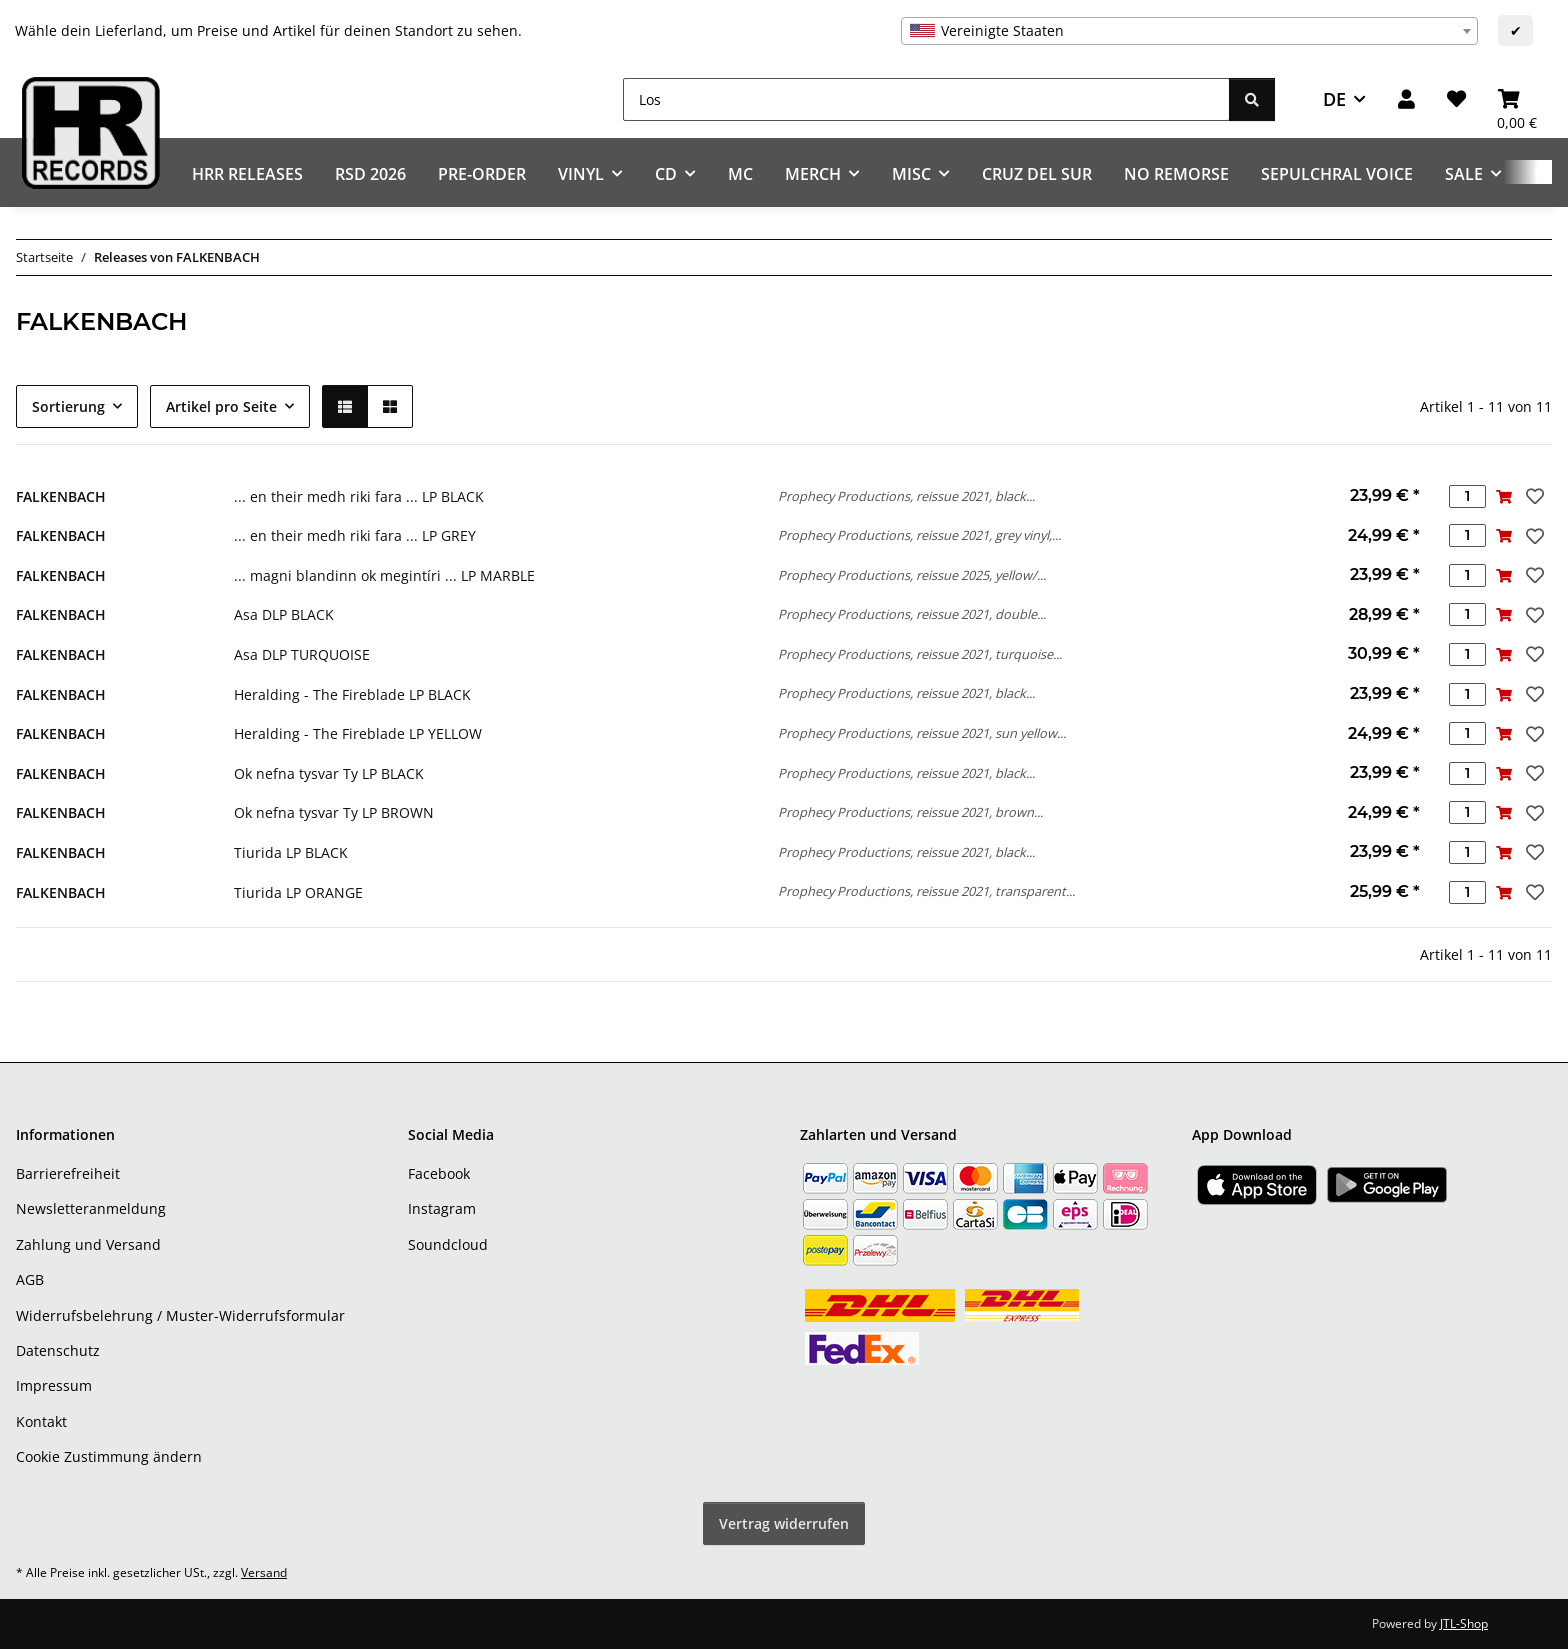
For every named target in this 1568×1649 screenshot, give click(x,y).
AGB (30, 1279)
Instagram (442, 1208)
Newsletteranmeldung (91, 1208)
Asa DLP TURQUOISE (302, 654)
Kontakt (41, 1421)
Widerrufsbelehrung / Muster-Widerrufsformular (180, 1315)
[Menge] (1467, 496)
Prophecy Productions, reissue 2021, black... (906, 496)
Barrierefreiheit (68, 1173)
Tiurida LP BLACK (291, 852)
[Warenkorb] (1517, 99)
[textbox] (1189, 31)
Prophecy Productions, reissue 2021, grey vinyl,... (919, 535)
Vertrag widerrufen (784, 1523)
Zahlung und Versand (88, 1244)
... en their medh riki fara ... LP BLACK (359, 496)
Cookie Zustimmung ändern (109, 1456)
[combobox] (1189, 31)
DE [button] (1334, 99)
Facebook (439, 1173)
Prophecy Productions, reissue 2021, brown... (910, 812)
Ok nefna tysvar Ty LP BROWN (334, 812)
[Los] (926, 99)
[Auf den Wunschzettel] (1533, 496)
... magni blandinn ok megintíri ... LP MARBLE (384, 575)
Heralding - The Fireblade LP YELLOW (358, 733)
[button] (1406, 99)
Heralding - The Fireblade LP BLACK (352, 694)
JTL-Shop (1464, 1623)
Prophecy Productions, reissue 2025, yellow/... (912, 575)
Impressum (54, 1385)
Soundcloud (448, 1244)
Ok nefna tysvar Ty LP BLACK (329, 773)
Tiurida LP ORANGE (298, 892)
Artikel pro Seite (221, 406)
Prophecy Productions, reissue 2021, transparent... (926, 891)
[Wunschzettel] (1456, 99)
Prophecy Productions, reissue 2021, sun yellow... (922, 733)
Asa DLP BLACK (284, 614)
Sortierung (68, 406)
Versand (264, 1572)
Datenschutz (58, 1350)
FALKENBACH (61, 496)
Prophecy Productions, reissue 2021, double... (912, 614)
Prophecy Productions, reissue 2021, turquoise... (920, 654)
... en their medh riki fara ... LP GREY (355, 535)
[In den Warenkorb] (1504, 496)
